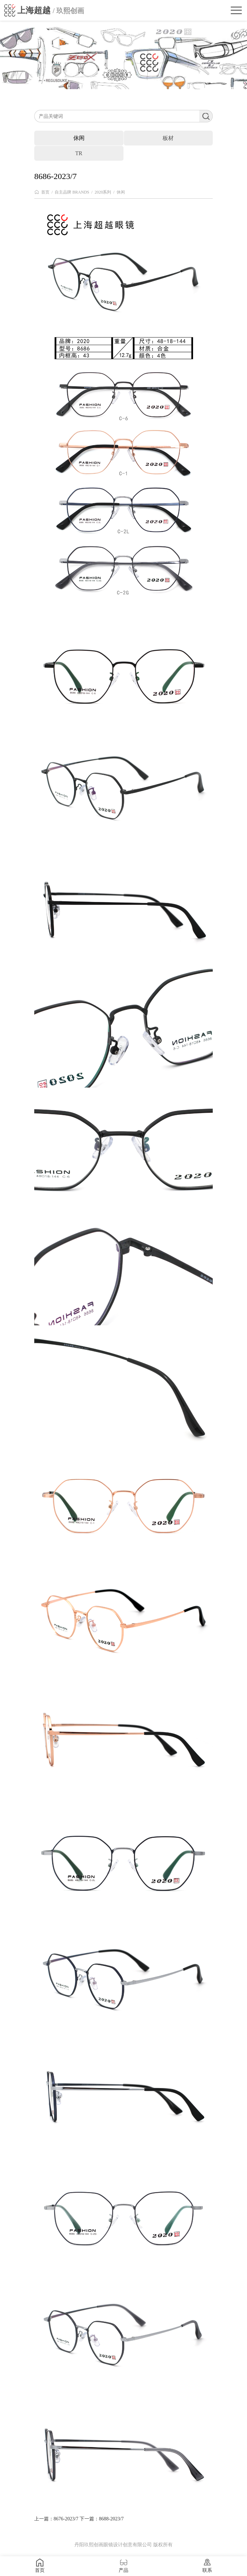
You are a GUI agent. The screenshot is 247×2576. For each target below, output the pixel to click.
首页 (45, 192)
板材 (168, 138)
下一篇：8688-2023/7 (102, 2518)
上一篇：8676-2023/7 (56, 2518)
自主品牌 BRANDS (72, 192)
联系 (207, 2565)
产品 (123, 2565)
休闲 (121, 192)
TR (78, 153)
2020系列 (102, 192)
